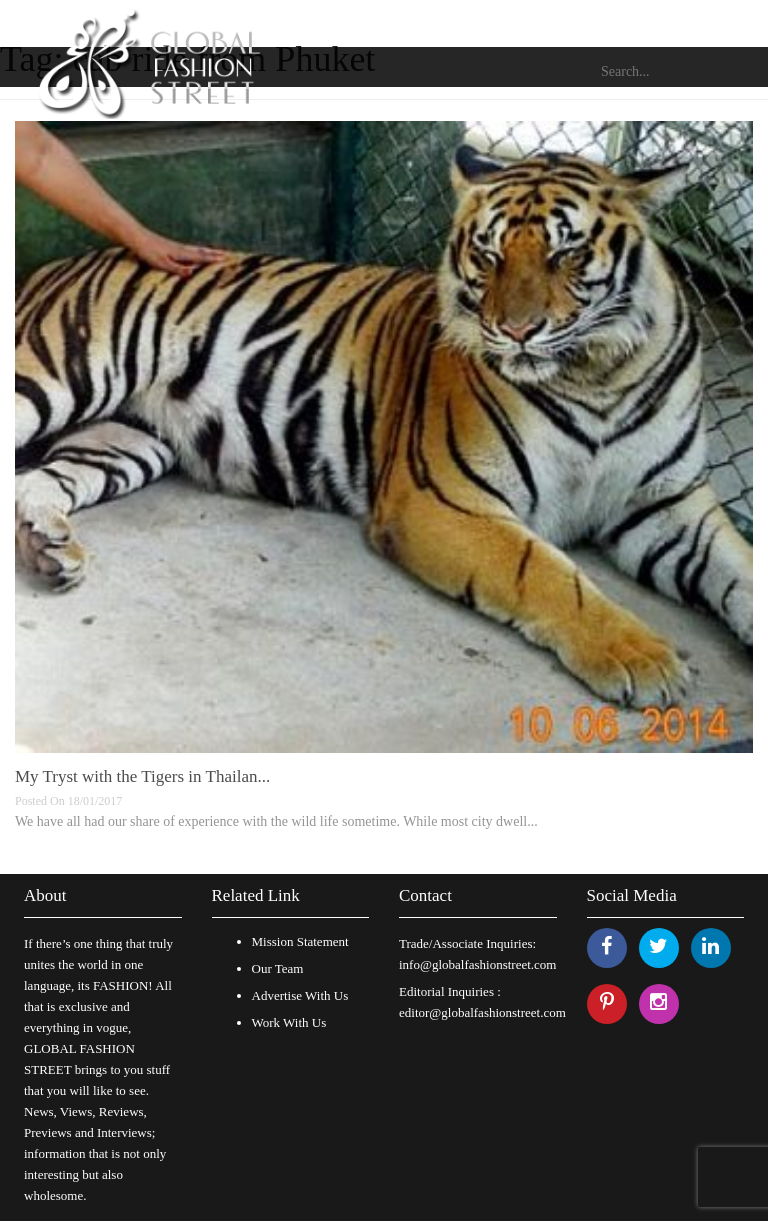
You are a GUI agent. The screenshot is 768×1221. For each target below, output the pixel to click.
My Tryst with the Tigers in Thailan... (142, 776)
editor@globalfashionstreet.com (482, 1012)
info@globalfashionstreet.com (477, 964)
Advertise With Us (300, 995)
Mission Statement (300, 941)
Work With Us (289, 1022)
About (45, 895)
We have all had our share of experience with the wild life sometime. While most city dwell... (276, 821)
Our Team (278, 968)
